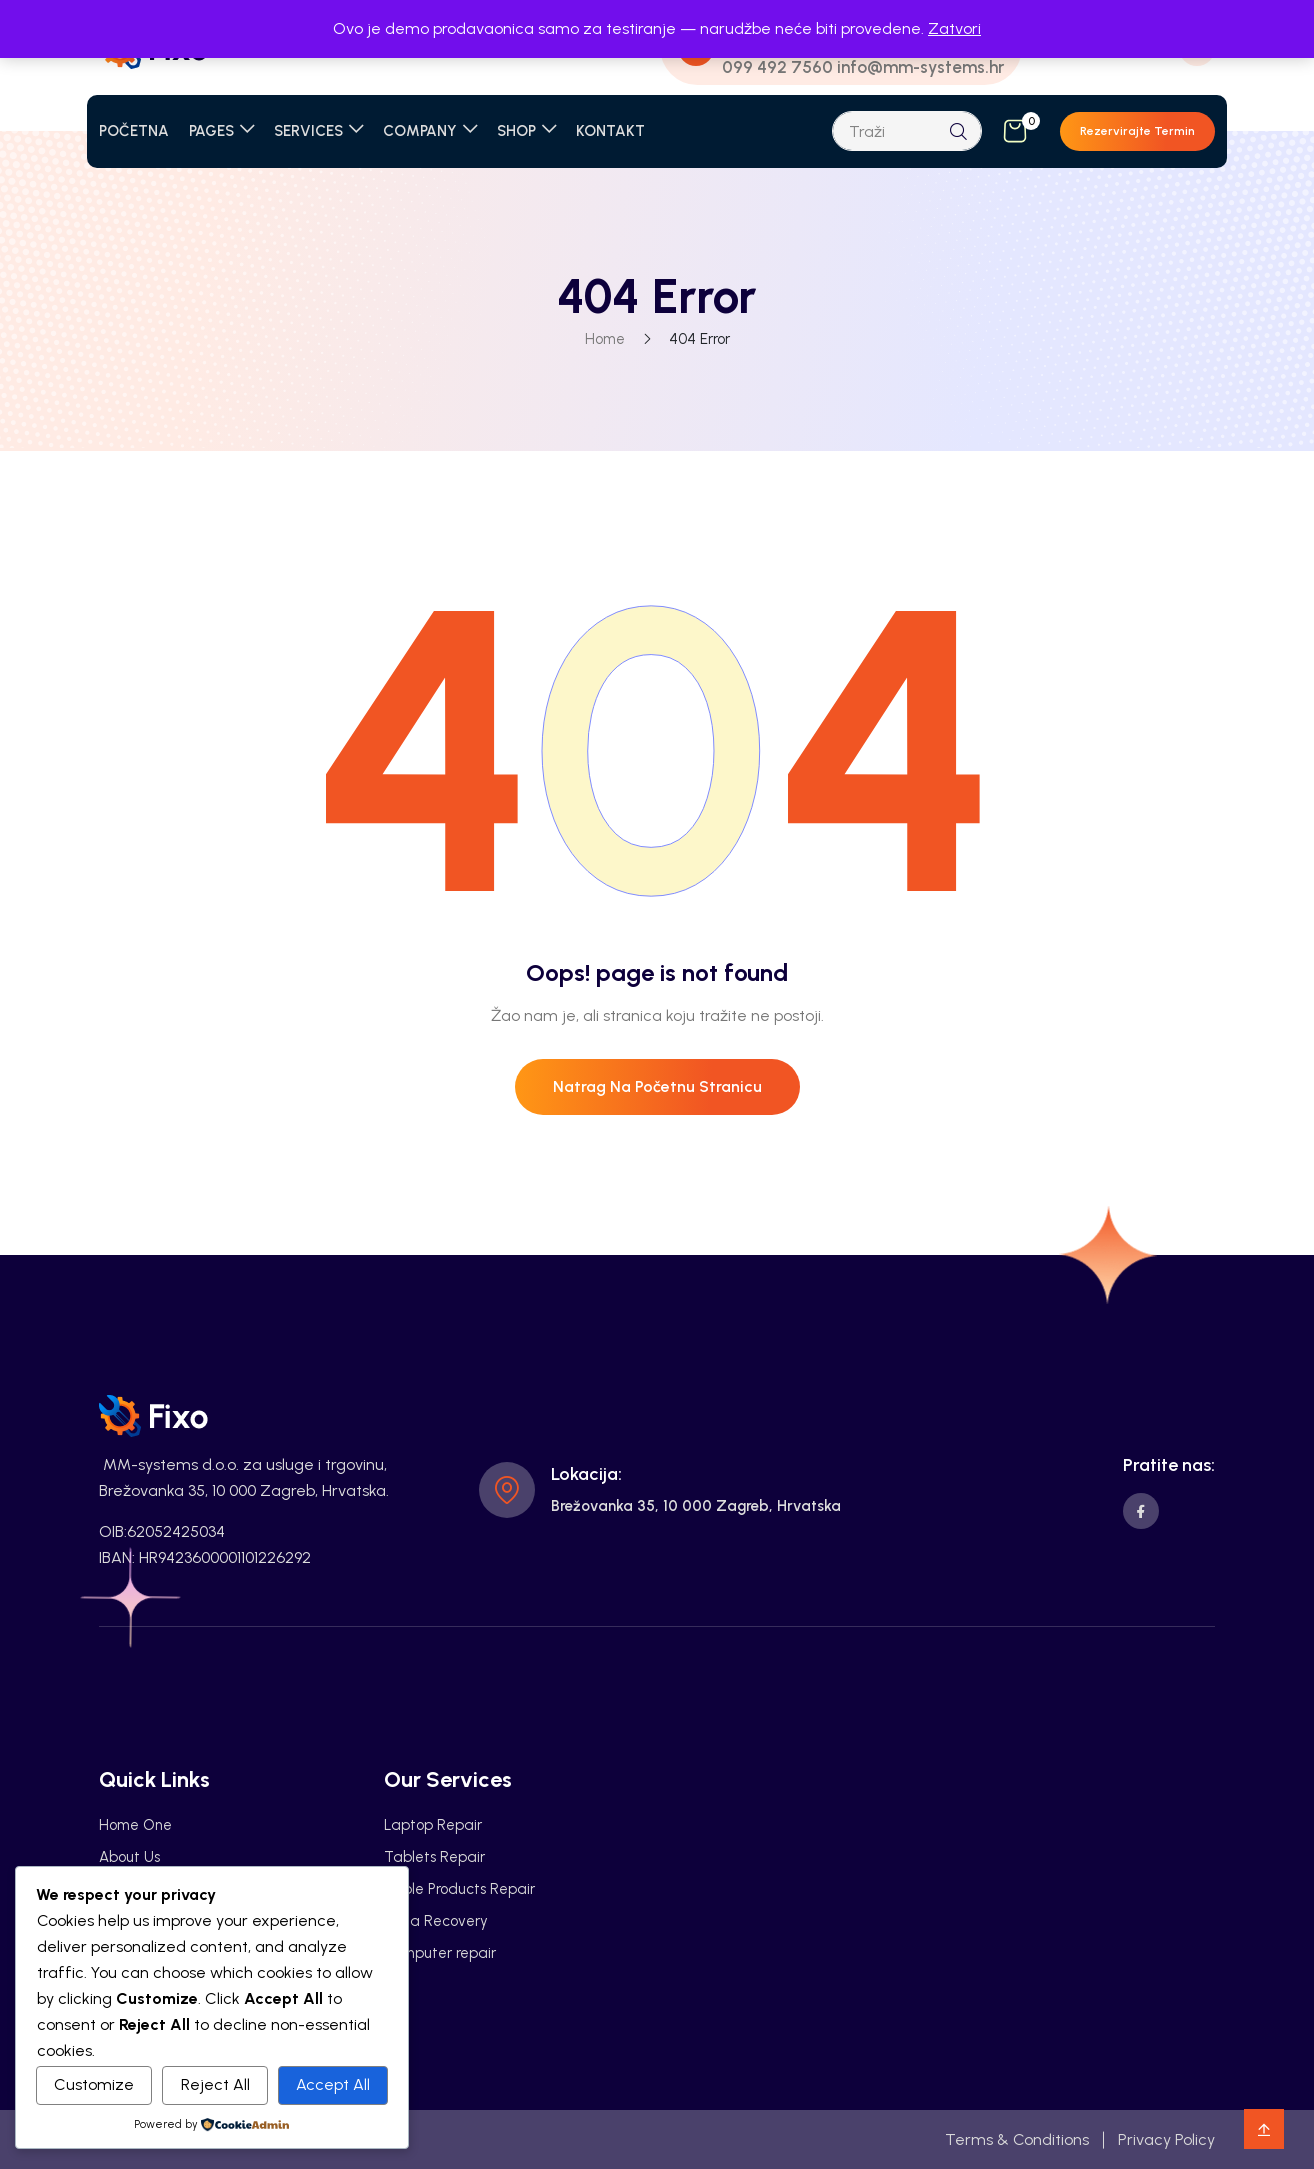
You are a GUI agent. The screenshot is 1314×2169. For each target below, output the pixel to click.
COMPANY (420, 131)
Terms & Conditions (1017, 2139)
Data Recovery (436, 1921)
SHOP (516, 131)
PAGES (211, 131)
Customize (94, 2084)
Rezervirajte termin (1137, 131)
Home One (135, 1825)
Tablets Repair (434, 1857)
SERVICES (308, 131)
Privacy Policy (1166, 2139)
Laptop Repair (433, 1825)
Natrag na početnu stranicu (657, 1086)
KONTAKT (610, 131)
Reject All (215, 2084)
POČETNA (134, 131)
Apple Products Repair (459, 1889)
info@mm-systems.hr (920, 67)
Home (605, 339)
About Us (129, 1857)
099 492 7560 (777, 67)
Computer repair (440, 1953)
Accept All (333, 2084)
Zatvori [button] (954, 28)
